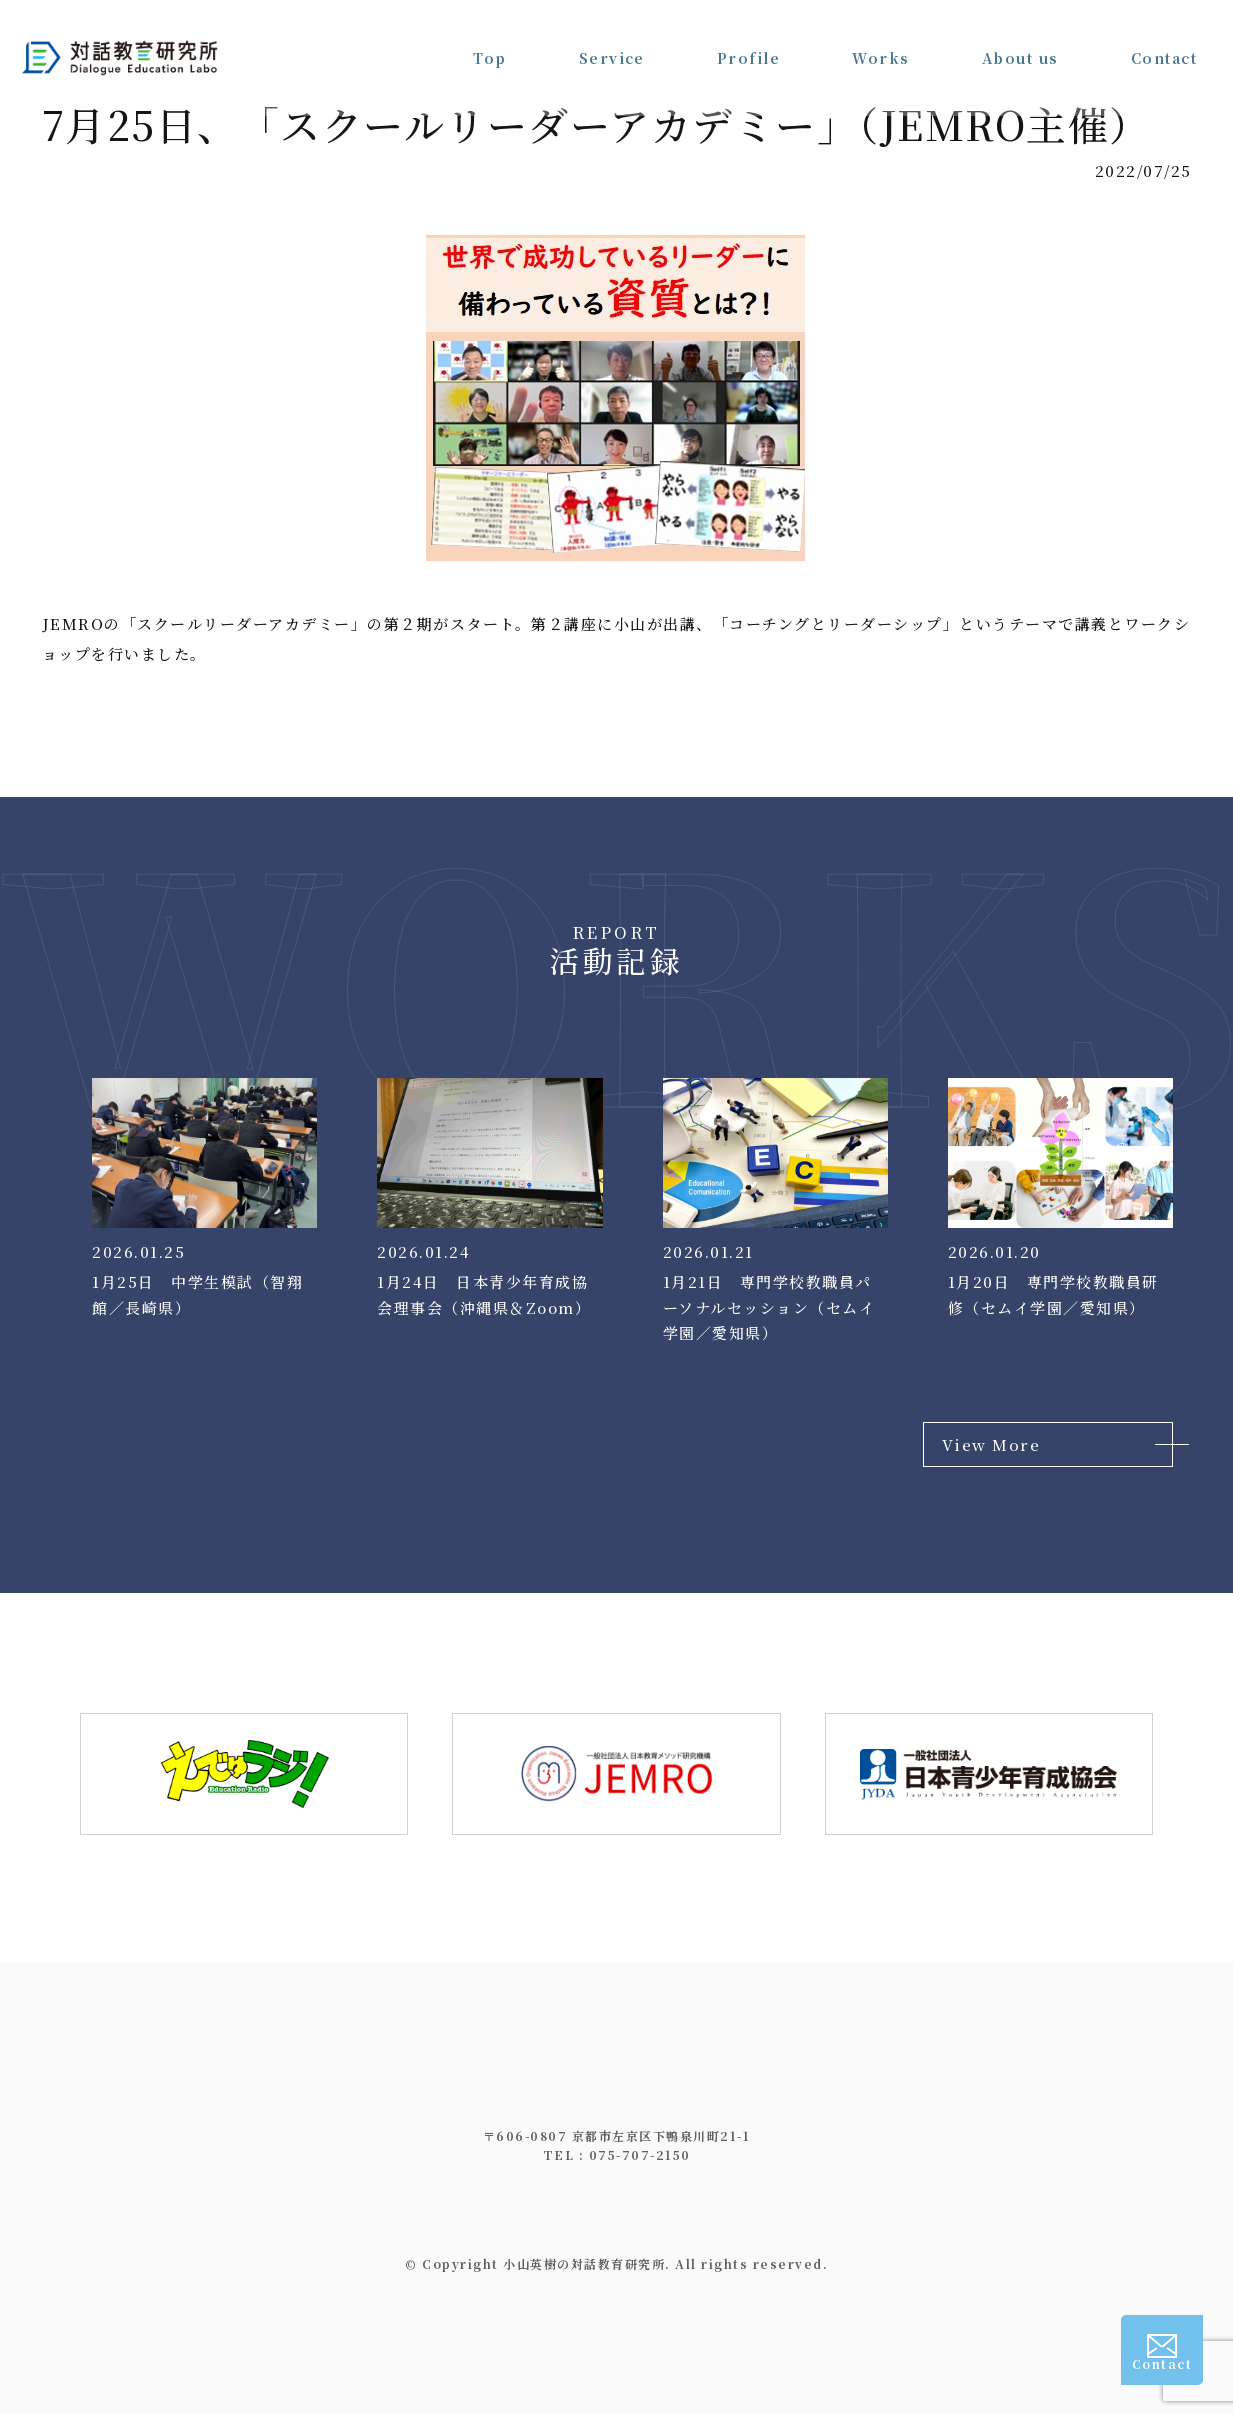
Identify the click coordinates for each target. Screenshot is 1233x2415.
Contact (1164, 40)
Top (490, 40)
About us (1020, 40)
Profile (749, 40)
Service (611, 40)
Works (881, 40)
